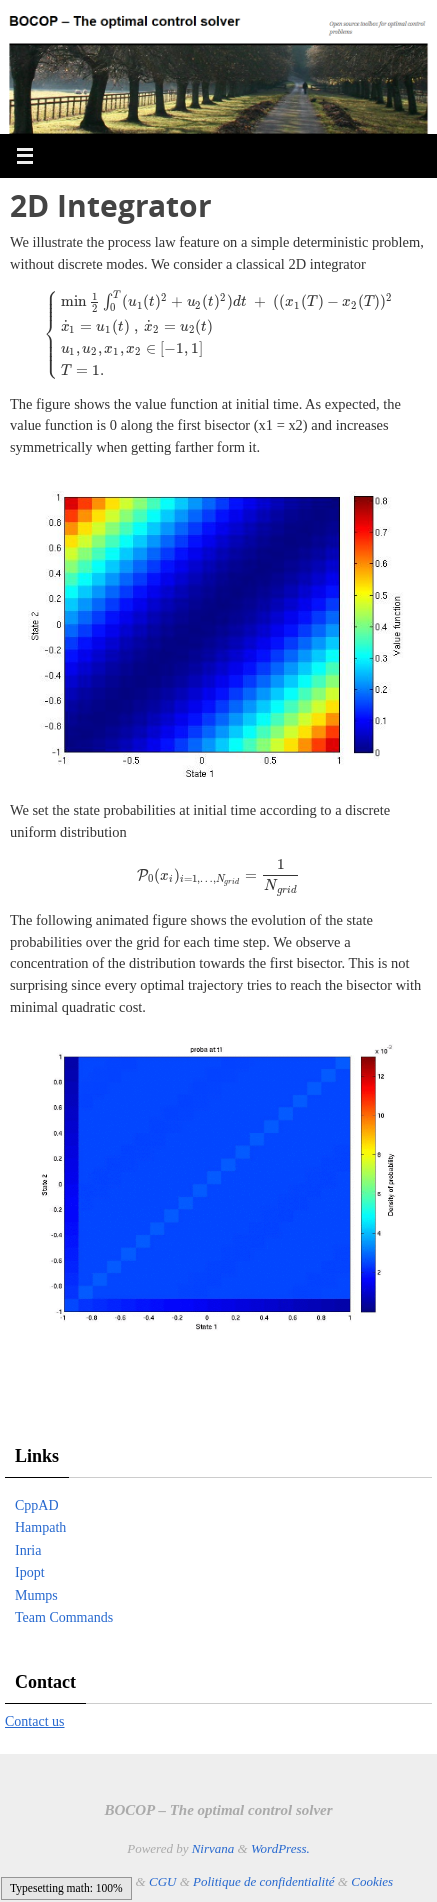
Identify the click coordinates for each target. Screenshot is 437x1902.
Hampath (40, 1527)
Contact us (35, 1721)
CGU (162, 1881)
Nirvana (213, 1848)
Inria (28, 1550)
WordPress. (280, 1848)
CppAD (37, 1505)
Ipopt (30, 1572)
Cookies (372, 1881)
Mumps (36, 1595)
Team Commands (64, 1617)
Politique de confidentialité (264, 1881)
